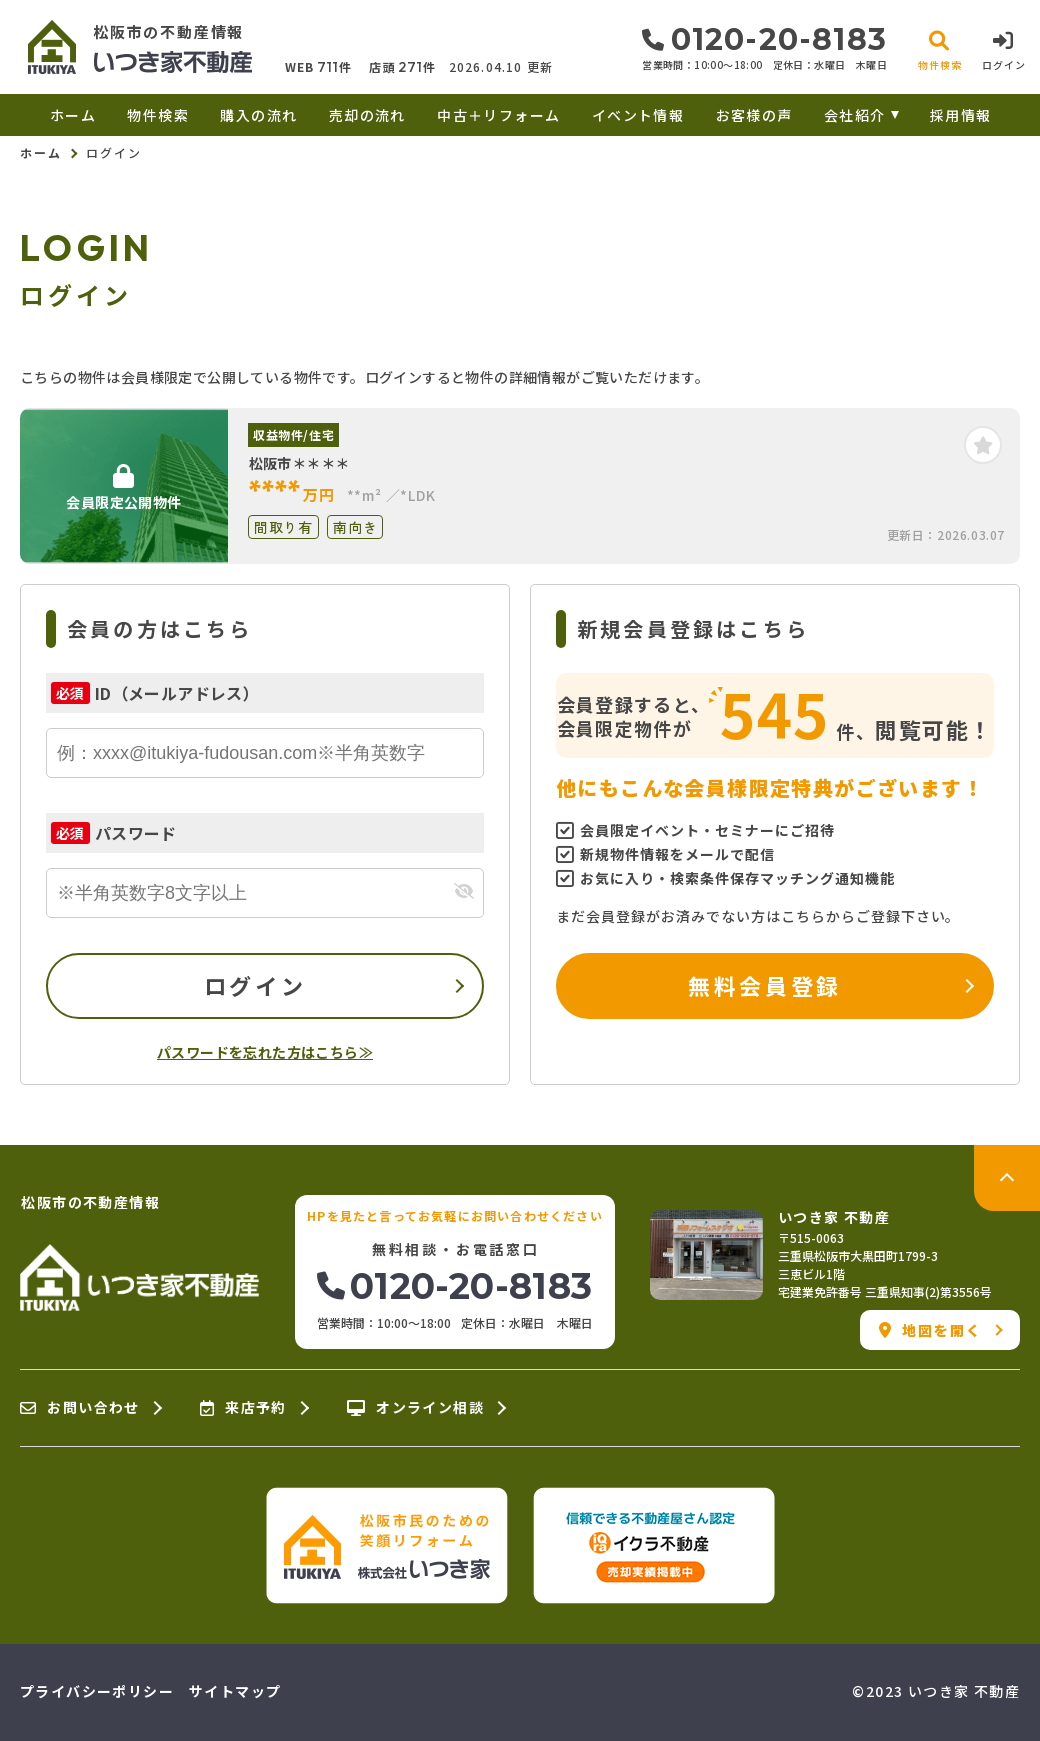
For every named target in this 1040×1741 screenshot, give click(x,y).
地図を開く (930, 1330)
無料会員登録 (764, 985)
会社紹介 (855, 115)
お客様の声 (754, 115)
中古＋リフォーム (498, 115)
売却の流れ (367, 115)
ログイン (255, 985)
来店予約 (243, 1408)
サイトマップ (235, 1691)
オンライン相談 (415, 1408)
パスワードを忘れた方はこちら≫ (265, 1052)
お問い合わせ (80, 1408)
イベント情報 (638, 115)
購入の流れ (258, 115)
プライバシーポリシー (97, 1691)
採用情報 (961, 115)
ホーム (73, 115)
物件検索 (158, 115)
